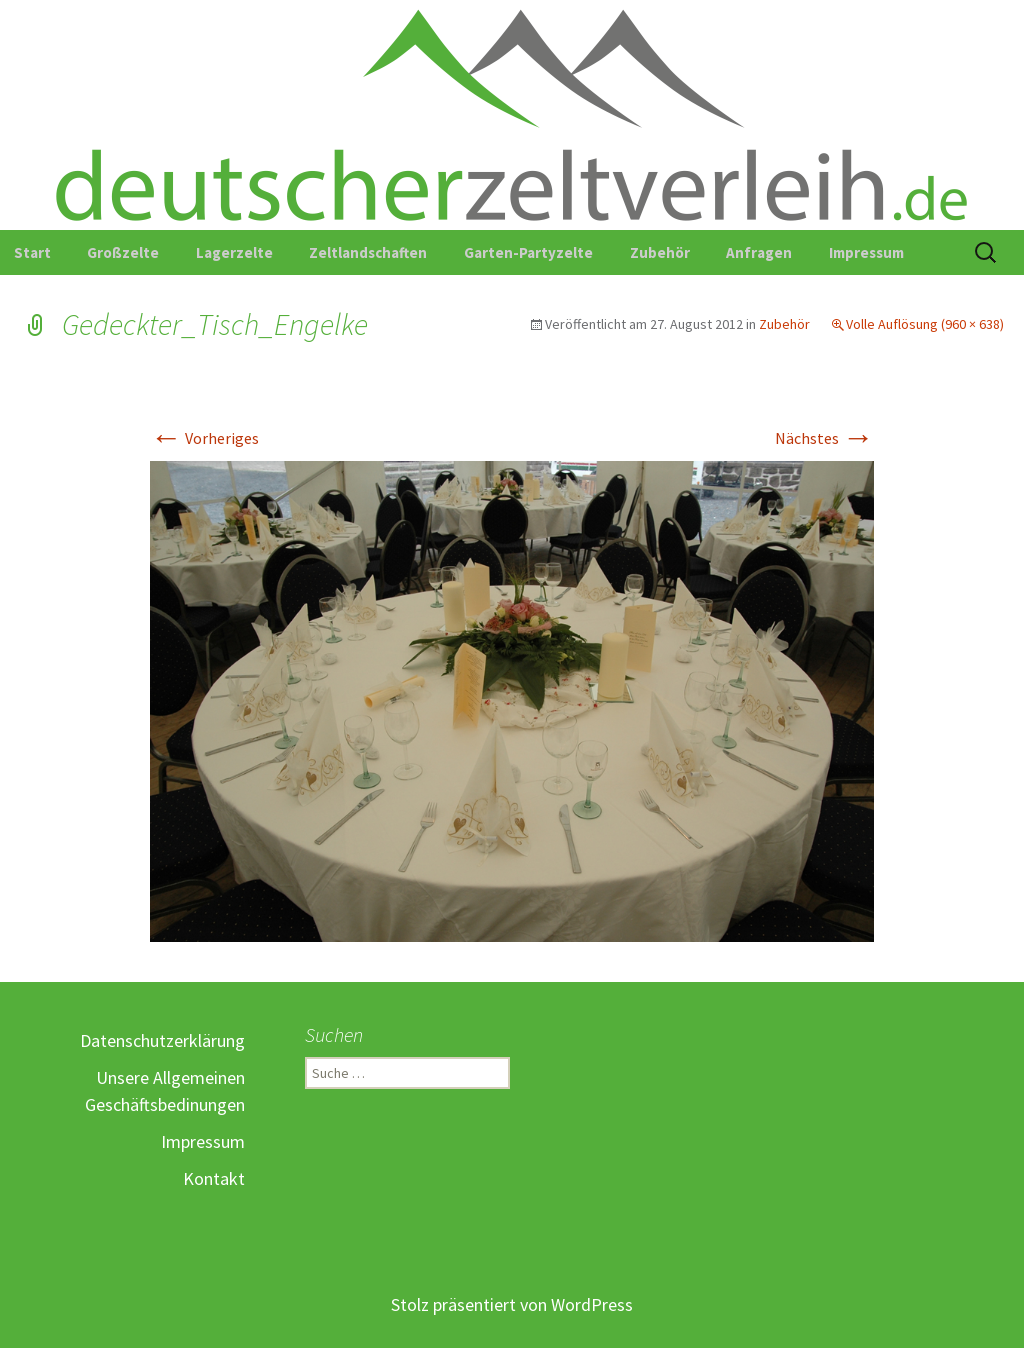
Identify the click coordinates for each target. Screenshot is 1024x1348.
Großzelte (123, 252)
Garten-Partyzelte (528, 252)
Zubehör (660, 252)
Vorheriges (204, 438)
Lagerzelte (234, 252)
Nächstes (824, 438)
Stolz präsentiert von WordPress (512, 1304)
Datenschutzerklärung (162, 1040)
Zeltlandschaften (368, 252)
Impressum (866, 252)
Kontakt (214, 1178)
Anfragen (759, 252)
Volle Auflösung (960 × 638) (925, 324)
